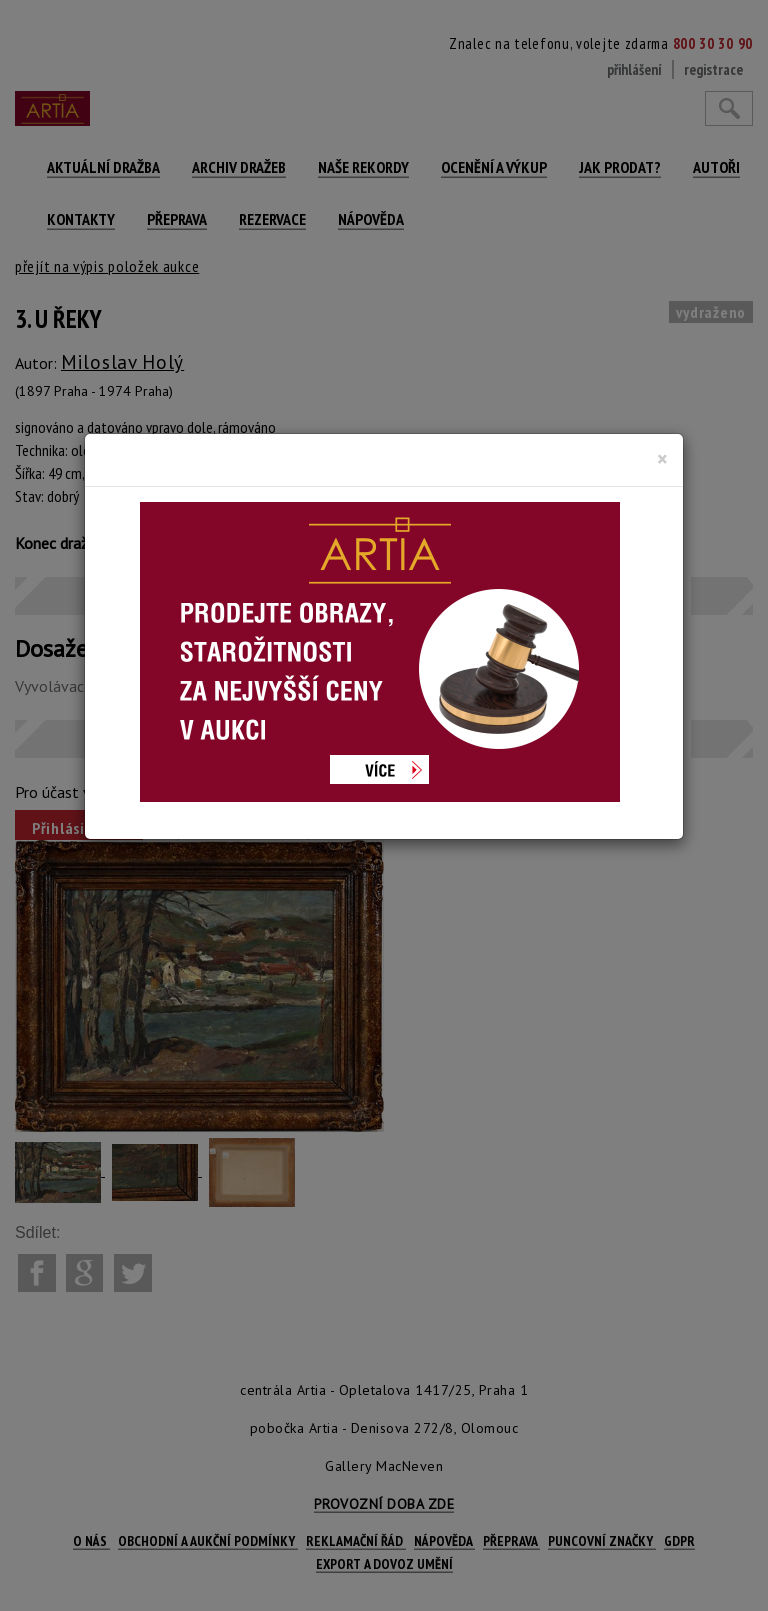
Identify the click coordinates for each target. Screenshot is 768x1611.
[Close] (662, 459)
